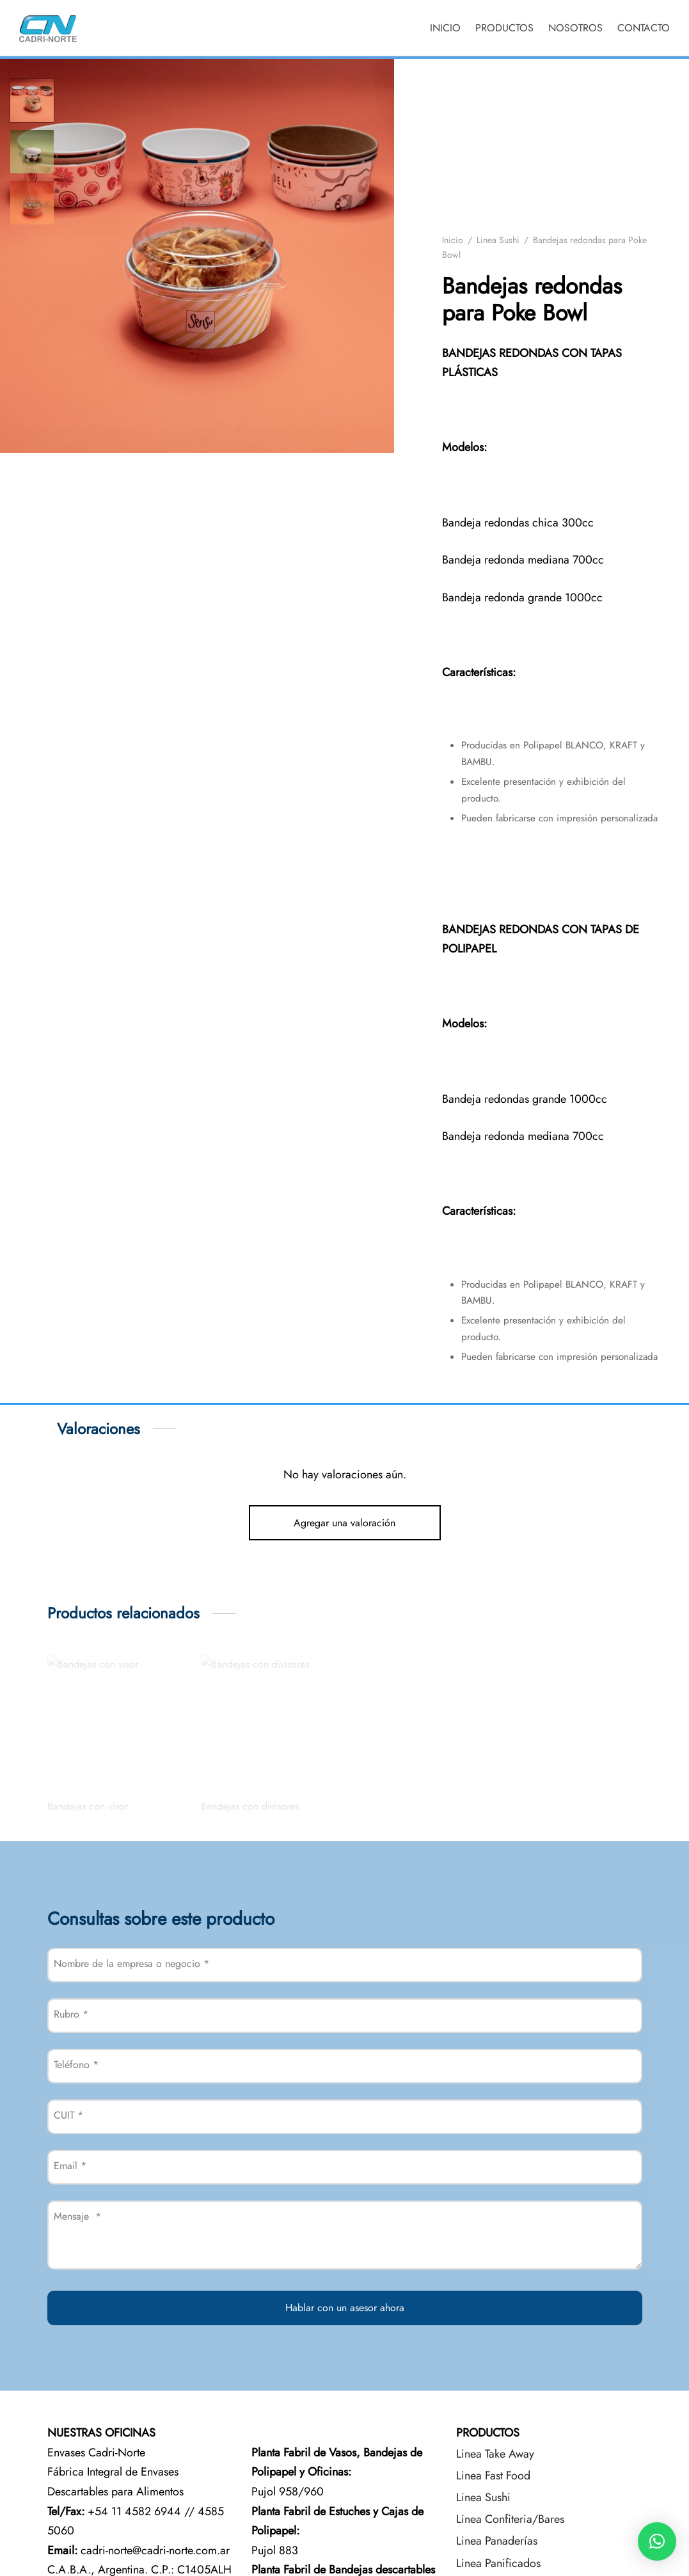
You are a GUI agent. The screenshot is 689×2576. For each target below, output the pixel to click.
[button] (657, 2541)
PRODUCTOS (504, 27)
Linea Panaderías (496, 2541)
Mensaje (77, 2216)
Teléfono (76, 2064)
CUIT (68, 2115)
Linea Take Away (495, 2454)
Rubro (71, 2014)
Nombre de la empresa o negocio (131, 1963)
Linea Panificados (498, 2563)
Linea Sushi (498, 239)
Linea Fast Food (493, 2475)
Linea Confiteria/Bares (510, 2519)
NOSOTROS (575, 27)
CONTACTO (643, 27)
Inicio (452, 239)
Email (70, 2165)
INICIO (445, 27)
